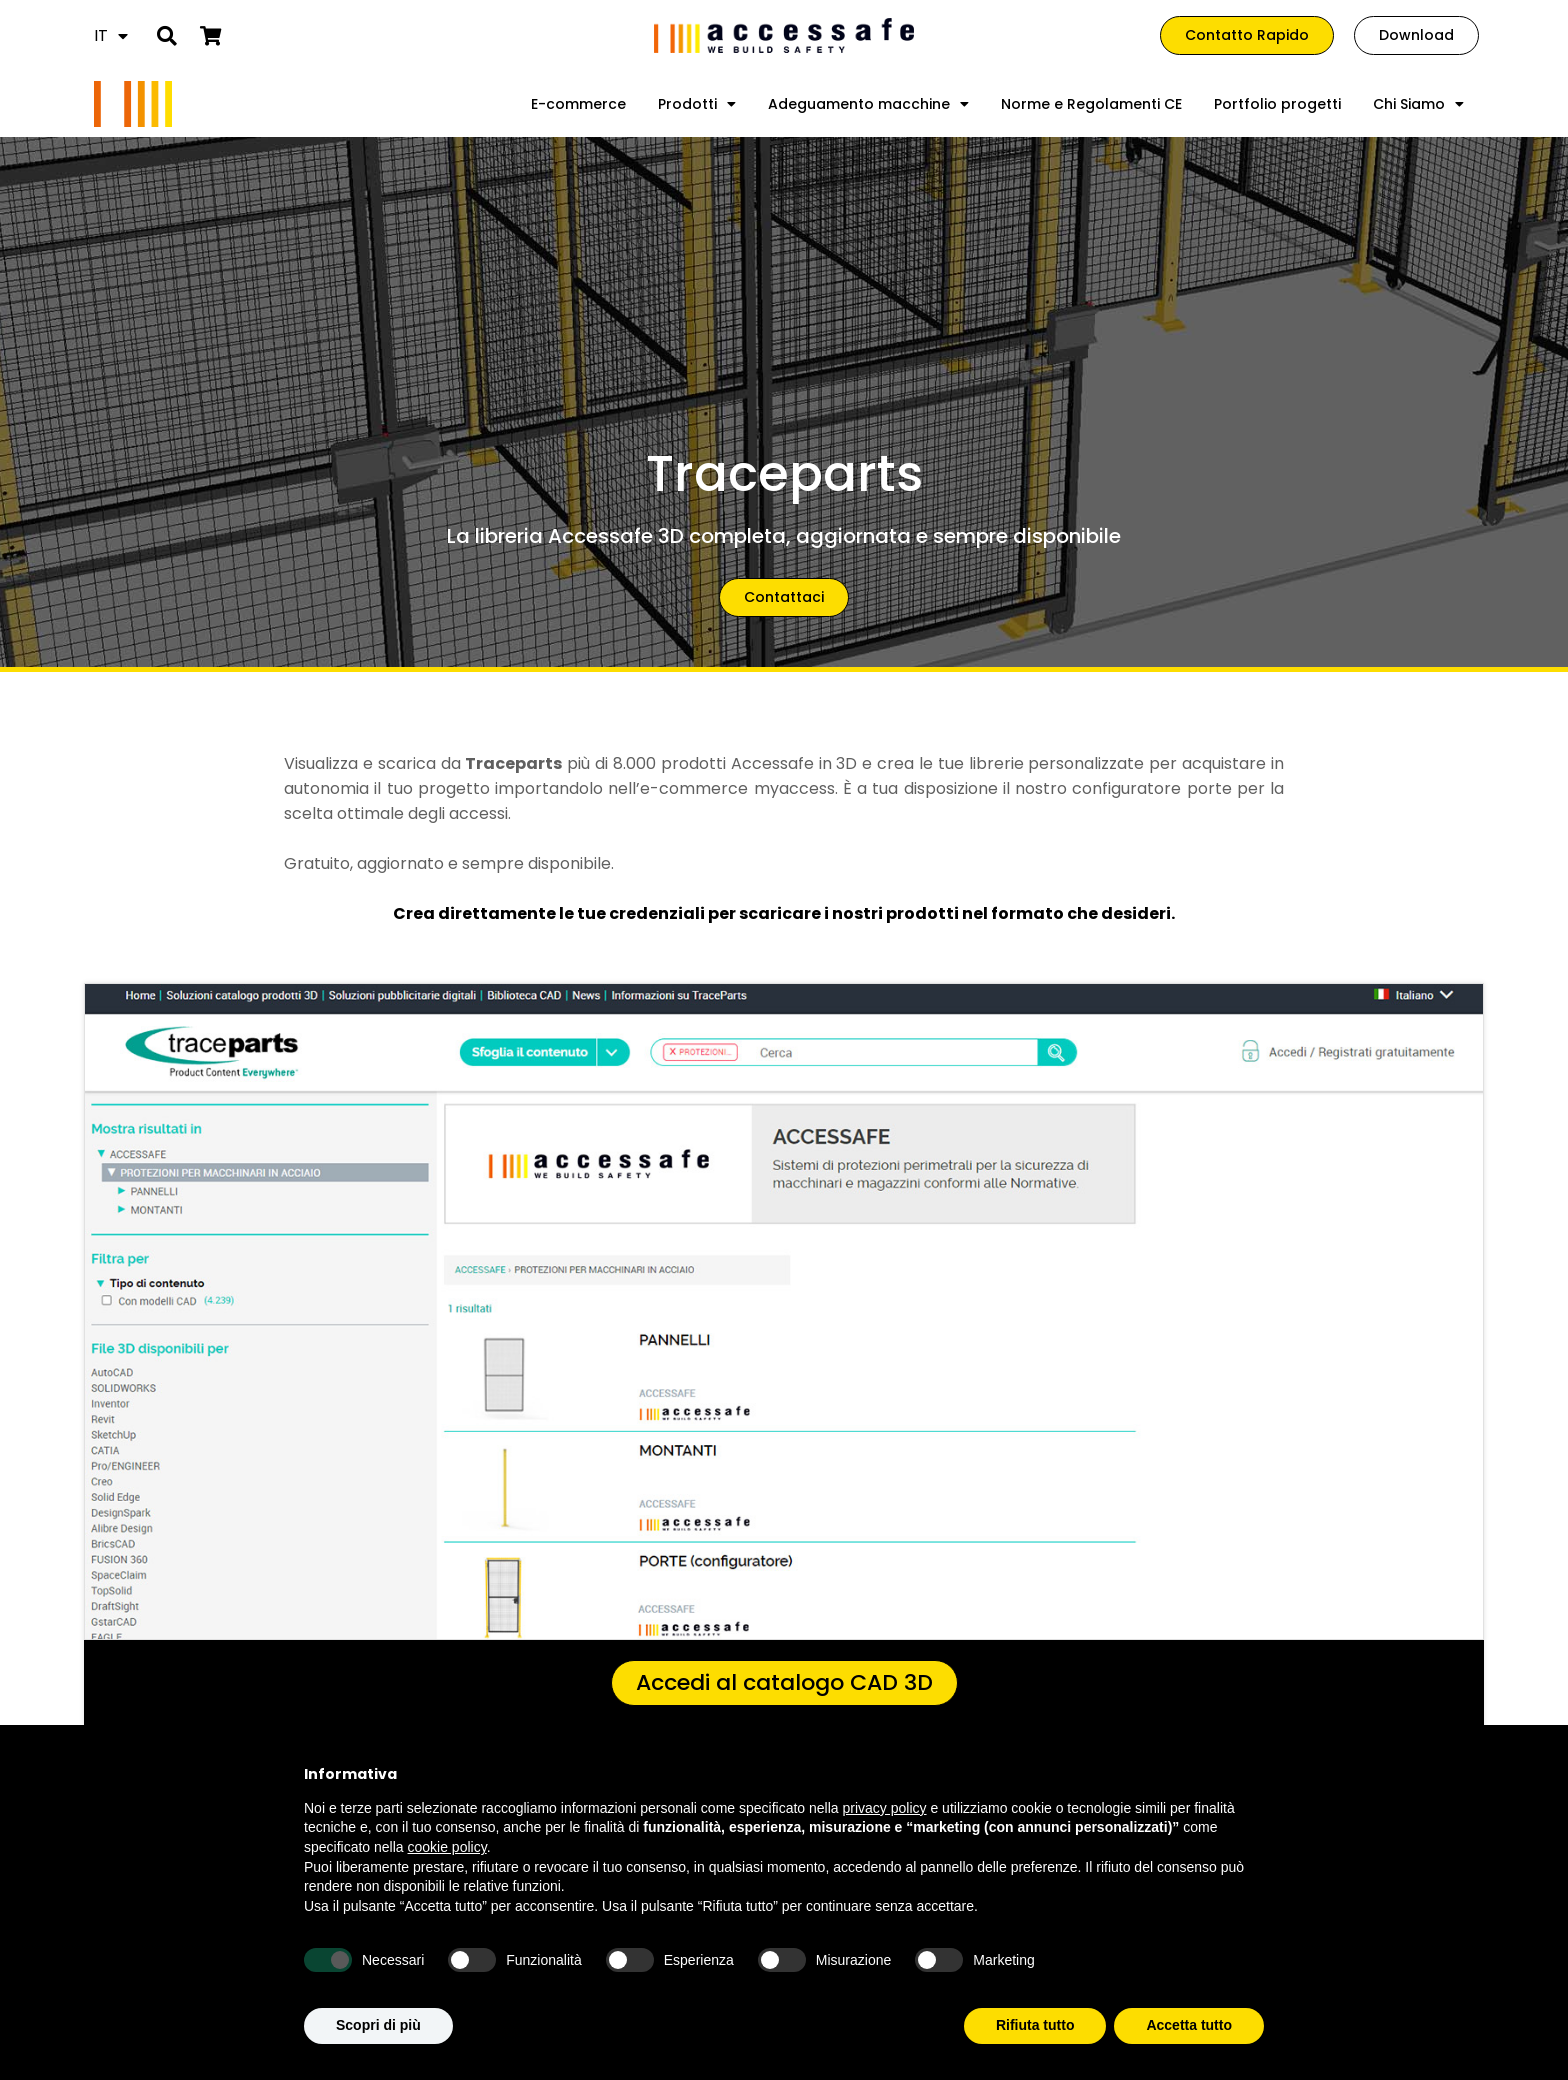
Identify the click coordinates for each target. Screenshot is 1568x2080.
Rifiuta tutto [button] (1035, 2025)
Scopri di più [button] (378, 2025)
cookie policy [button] (447, 1847)
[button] (166, 35)
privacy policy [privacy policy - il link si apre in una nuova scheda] (885, 1808)
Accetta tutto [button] (1189, 2025)
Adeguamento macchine (868, 104)
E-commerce (578, 104)
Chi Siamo (1418, 104)
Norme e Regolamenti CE (1091, 104)
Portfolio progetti (1277, 104)
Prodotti (697, 104)
